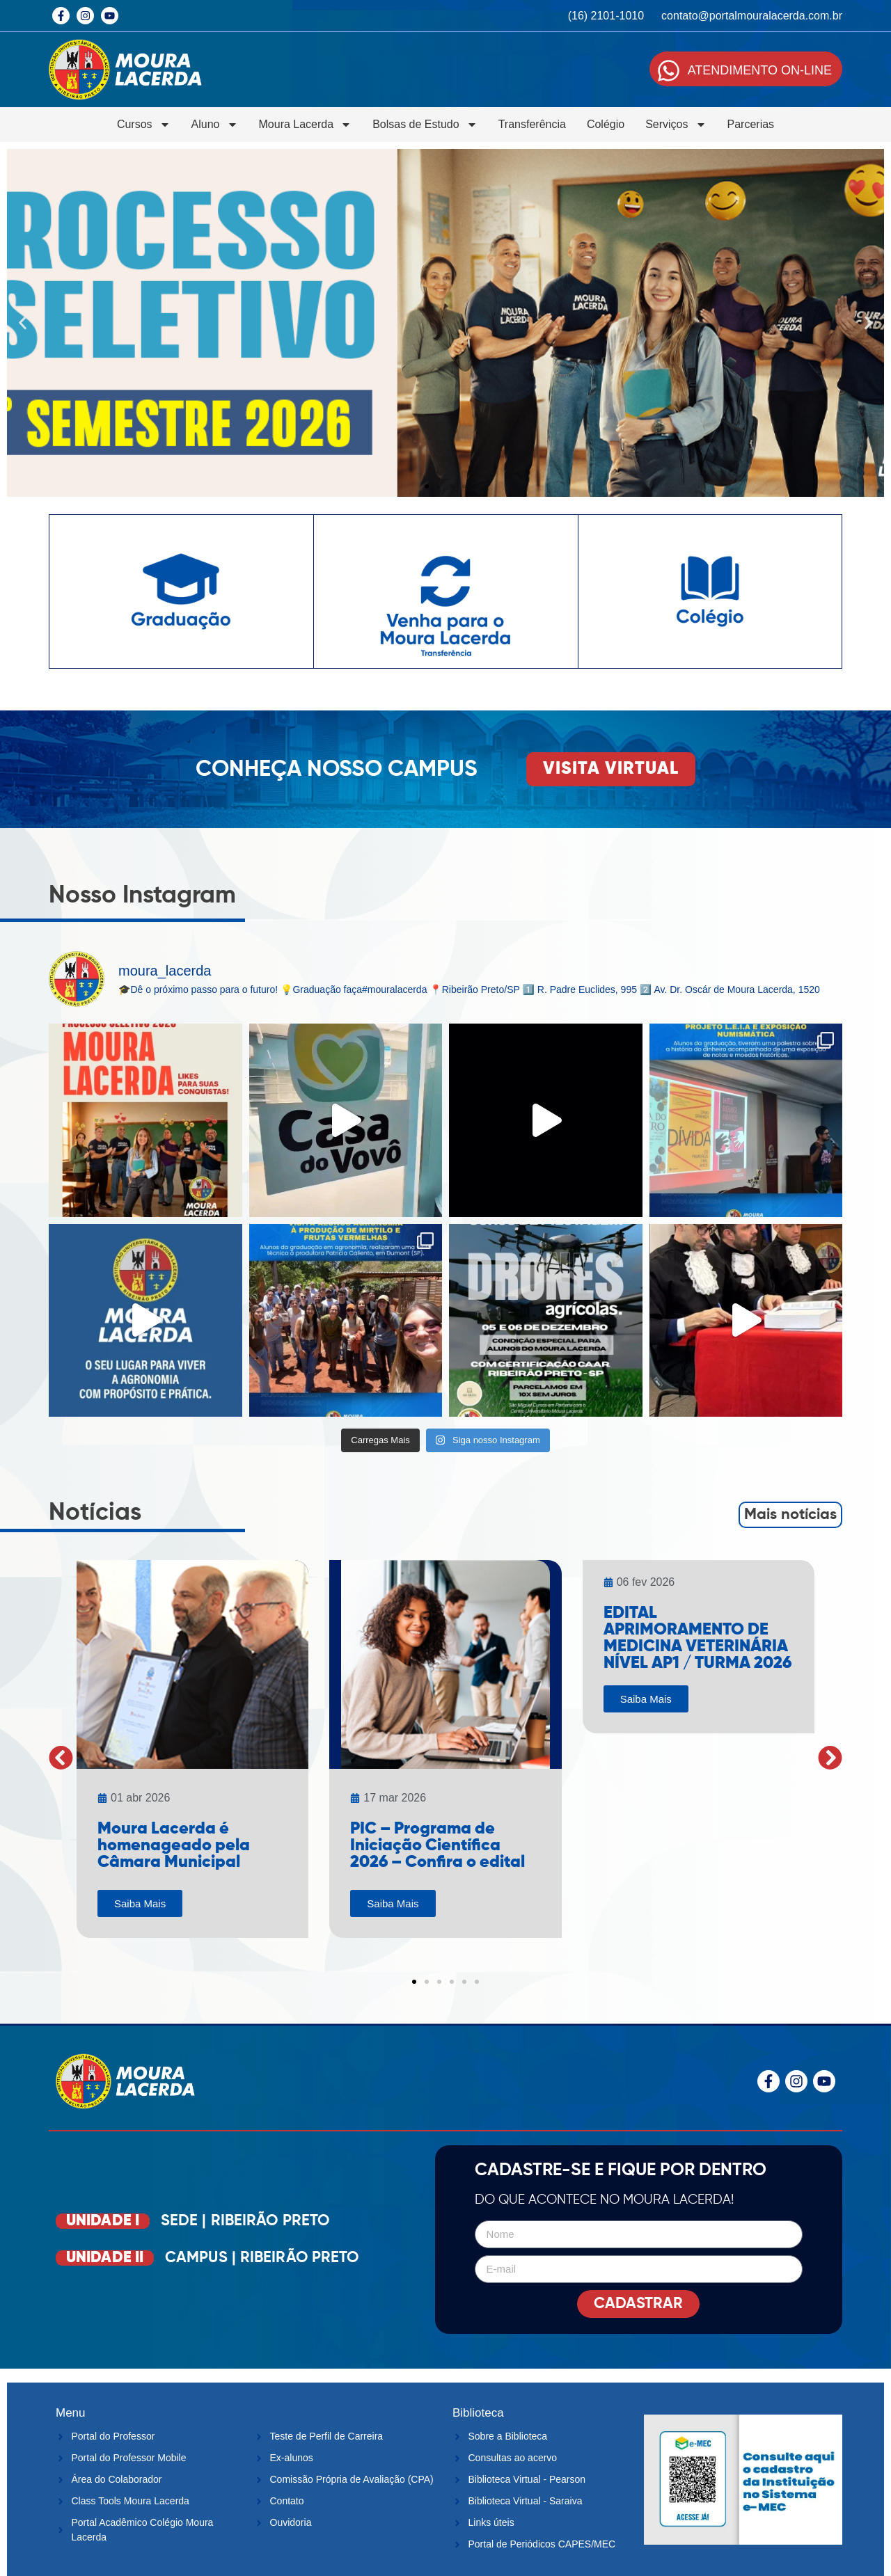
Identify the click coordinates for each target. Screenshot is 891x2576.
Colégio (605, 124)
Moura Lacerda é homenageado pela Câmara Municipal (173, 1845)
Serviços (675, 124)
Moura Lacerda (305, 124)
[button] (22, 323)
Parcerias (751, 124)
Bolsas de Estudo (425, 124)
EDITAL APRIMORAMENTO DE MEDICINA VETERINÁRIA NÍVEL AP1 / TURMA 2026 (697, 1638)
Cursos (144, 124)
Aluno (214, 124)
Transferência (532, 124)
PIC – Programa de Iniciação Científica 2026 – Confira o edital (437, 1845)
